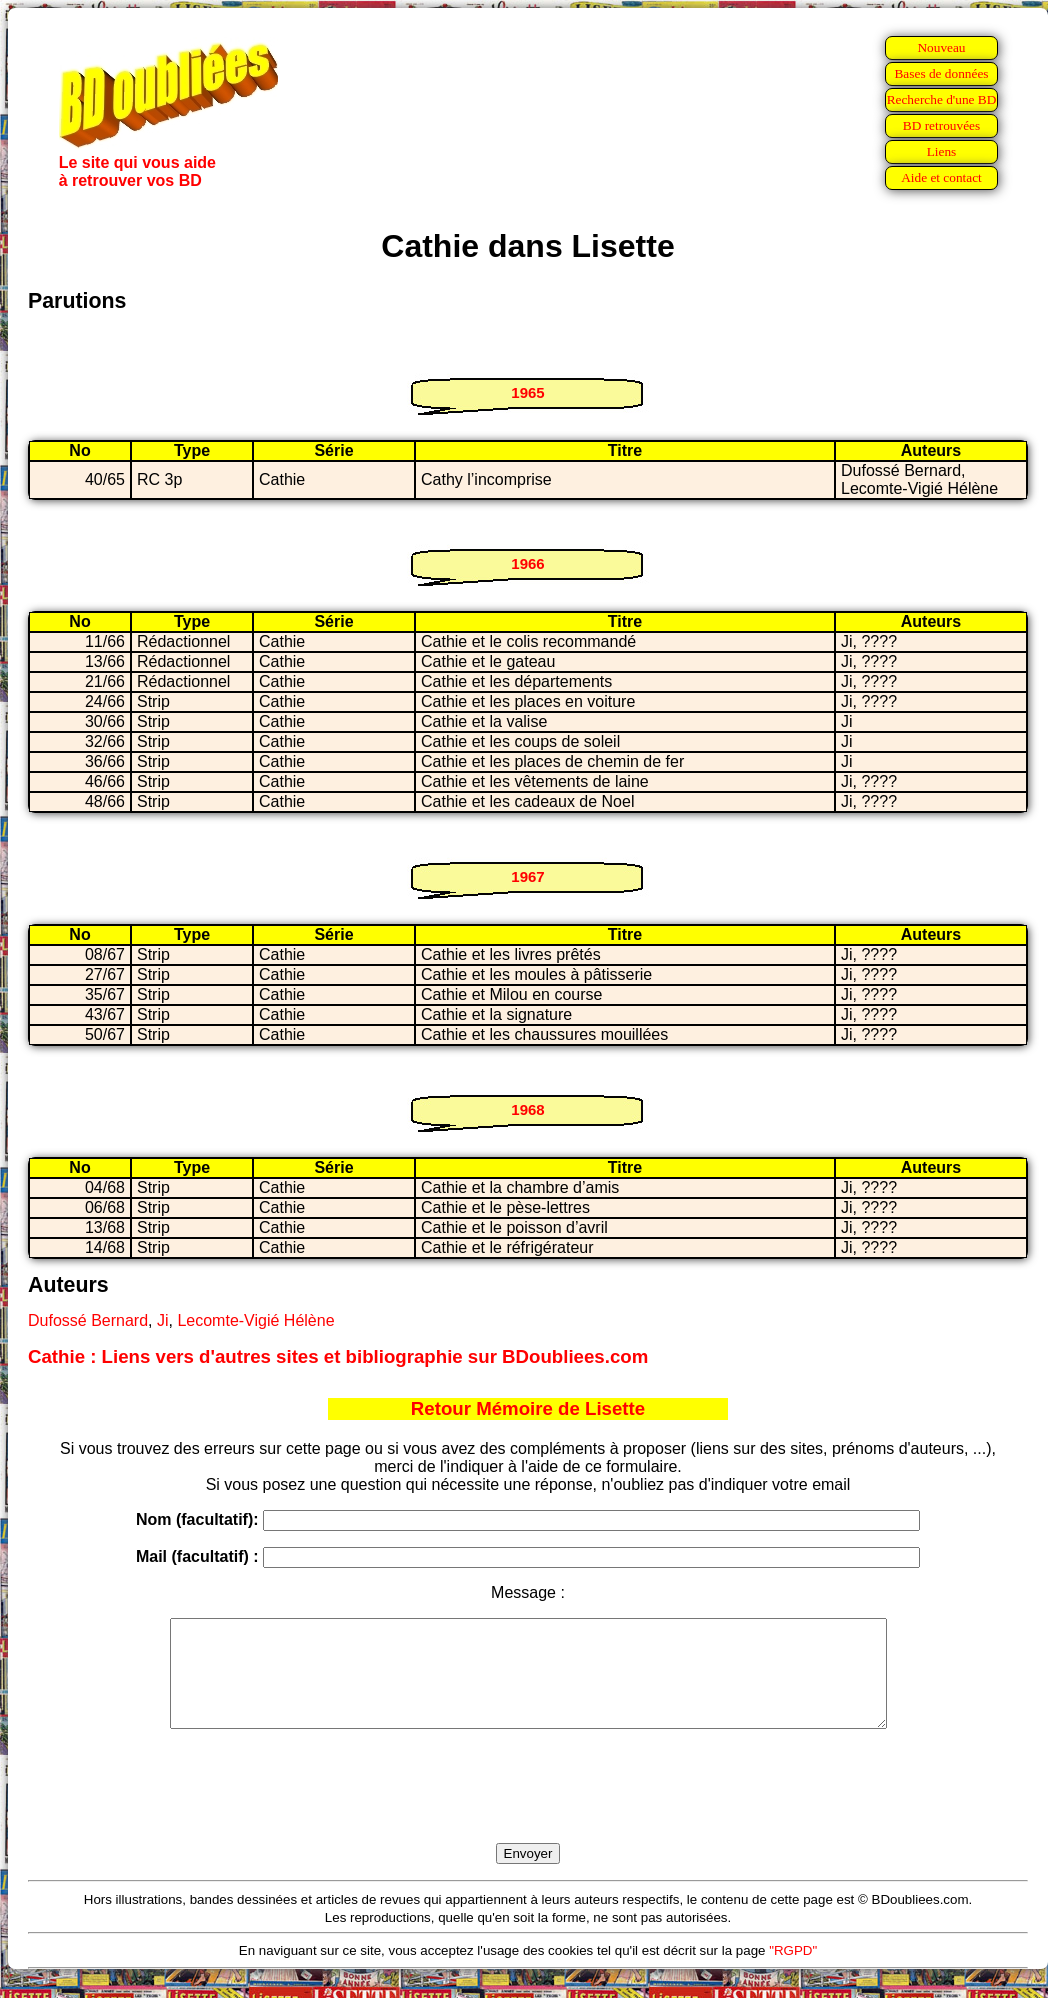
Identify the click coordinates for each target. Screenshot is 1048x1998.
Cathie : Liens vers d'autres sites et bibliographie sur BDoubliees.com (338, 1356)
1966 (527, 563)
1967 (527, 876)
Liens (942, 151)
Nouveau (941, 47)
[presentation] (528, 1809)
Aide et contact (941, 177)
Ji (163, 1320)
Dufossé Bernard (88, 1320)
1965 (527, 392)
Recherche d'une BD (942, 99)
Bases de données (941, 73)
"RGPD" (793, 1971)
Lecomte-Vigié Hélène (255, 1320)
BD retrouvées (941, 125)
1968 (527, 1109)
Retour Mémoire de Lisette (528, 1408)
